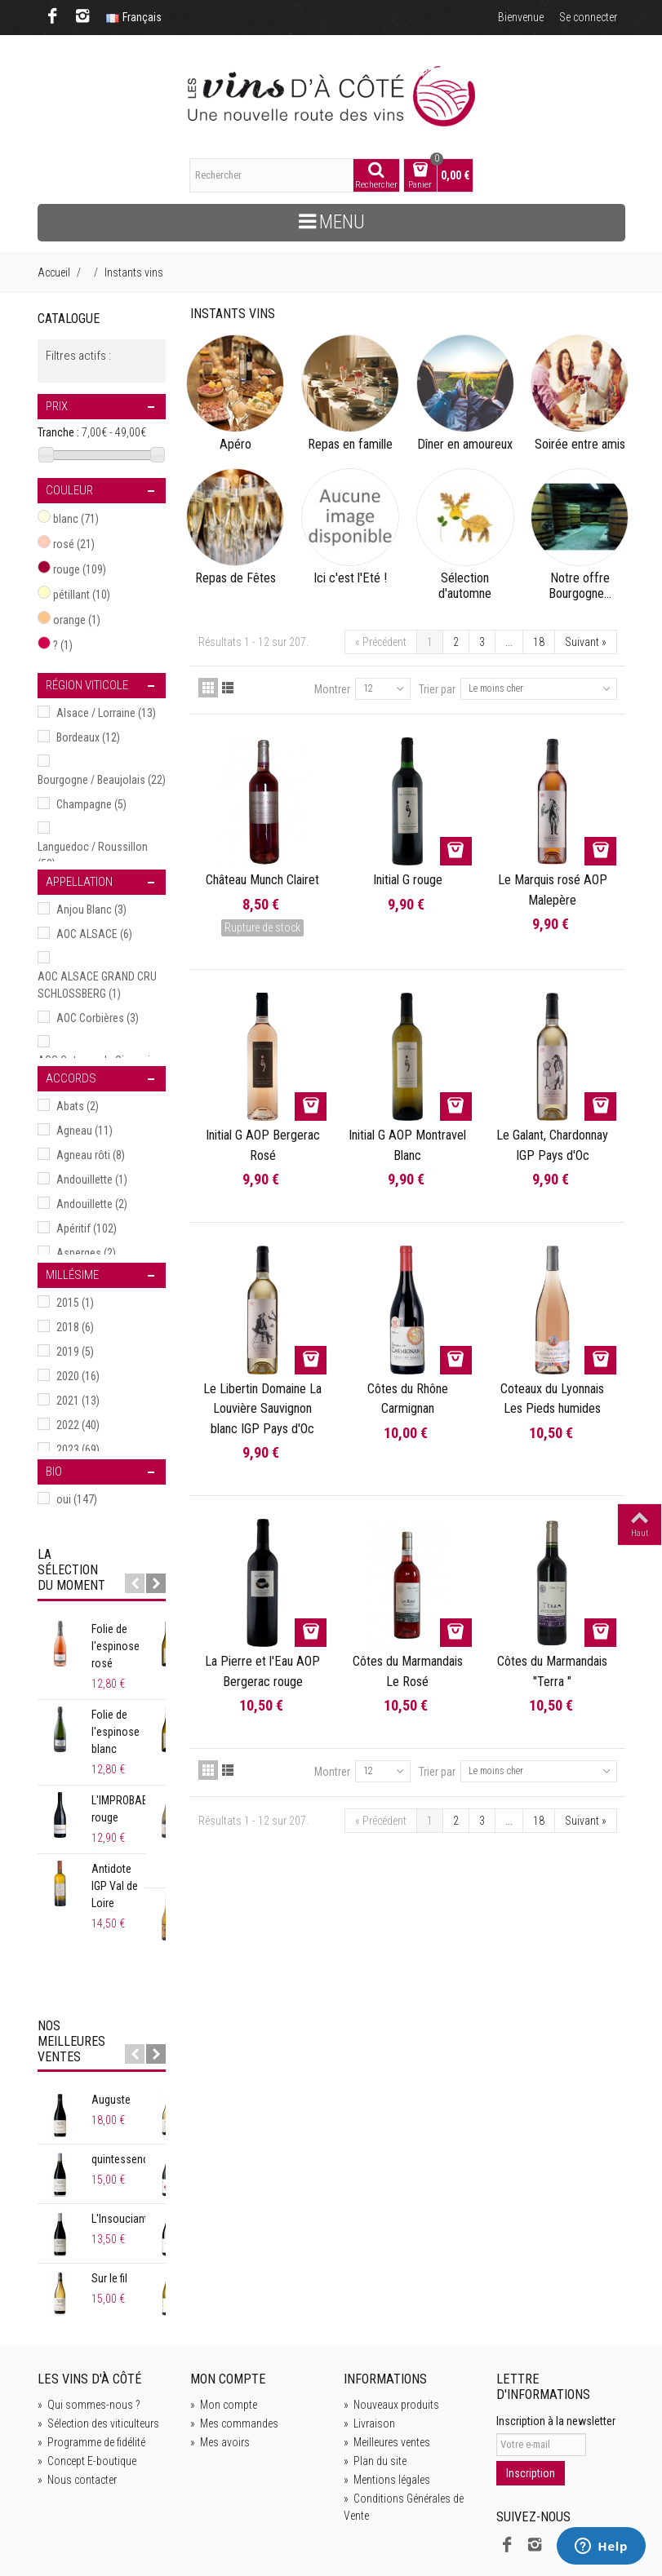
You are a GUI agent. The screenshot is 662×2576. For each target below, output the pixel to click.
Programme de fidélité (91, 2373)
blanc (76, 518)
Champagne (91, 804)
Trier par (437, 689)
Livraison (369, 2354)
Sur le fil (109, 2209)
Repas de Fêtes (235, 578)
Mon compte (223, 2336)
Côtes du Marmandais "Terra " (552, 1671)
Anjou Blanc (91, 909)
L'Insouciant (119, 2150)
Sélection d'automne (464, 586)
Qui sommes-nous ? (89, 2336)
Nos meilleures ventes (71, 1973)
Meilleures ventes (387, 2373)
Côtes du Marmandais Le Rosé (408, 1671)
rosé (74, 544)
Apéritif (86, 1228)
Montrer (332, 689)
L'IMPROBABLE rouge (124, 1792)
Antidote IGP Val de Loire (129, 1860)
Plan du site (375, 2392)
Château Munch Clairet (262, 879)
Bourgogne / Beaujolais (102, 779)
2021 (78, 1400)
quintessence (122, 2090)
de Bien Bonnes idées (260, 2538)
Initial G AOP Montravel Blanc (407, 1144)
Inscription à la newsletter (555, 2352)
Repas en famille (350, 444)
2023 (78, 1449)
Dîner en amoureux (465, 444)
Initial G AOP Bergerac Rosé (263, 1144)
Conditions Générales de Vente (404, 2438)
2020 (78, 1376)
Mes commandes (234, 2354)
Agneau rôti (90, 1155)
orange (76, 619)
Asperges (86, 1252)
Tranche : (58, 432)
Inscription (530, 2404)
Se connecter (588, 17)
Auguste (111, 2031)
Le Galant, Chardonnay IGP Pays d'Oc (552, 1144)
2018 (75, 1327)
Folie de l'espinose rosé (127, 1637)
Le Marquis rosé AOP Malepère (552, 889)
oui (76, 1499)
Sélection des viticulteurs (98, 2354)
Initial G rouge (407, 879)
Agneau (84, 1130)
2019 (75, 1351)
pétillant (81, 594)
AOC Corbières (97, 1018)
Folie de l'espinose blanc (115, 1714)
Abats (77, 1106)
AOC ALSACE (94, 934)
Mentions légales (387, 2411)
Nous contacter (77, 2411)
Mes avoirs (220, 2373)
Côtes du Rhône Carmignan (407, 1398)
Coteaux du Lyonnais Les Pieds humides (552, 1398)
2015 (75, 1302)
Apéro (235, 444)
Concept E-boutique (87, 2392)
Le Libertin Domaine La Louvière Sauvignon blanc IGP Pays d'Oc (262, 1408)
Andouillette (91, 1179)
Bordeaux (88, 737)
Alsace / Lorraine (106, 712)
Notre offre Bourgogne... (580, 586)
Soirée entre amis (580, 444)
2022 (78, 1425)
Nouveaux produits (391, 2336)
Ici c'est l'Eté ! (350, 578)
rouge (79, 569)
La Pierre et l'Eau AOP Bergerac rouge (262, 1671)
